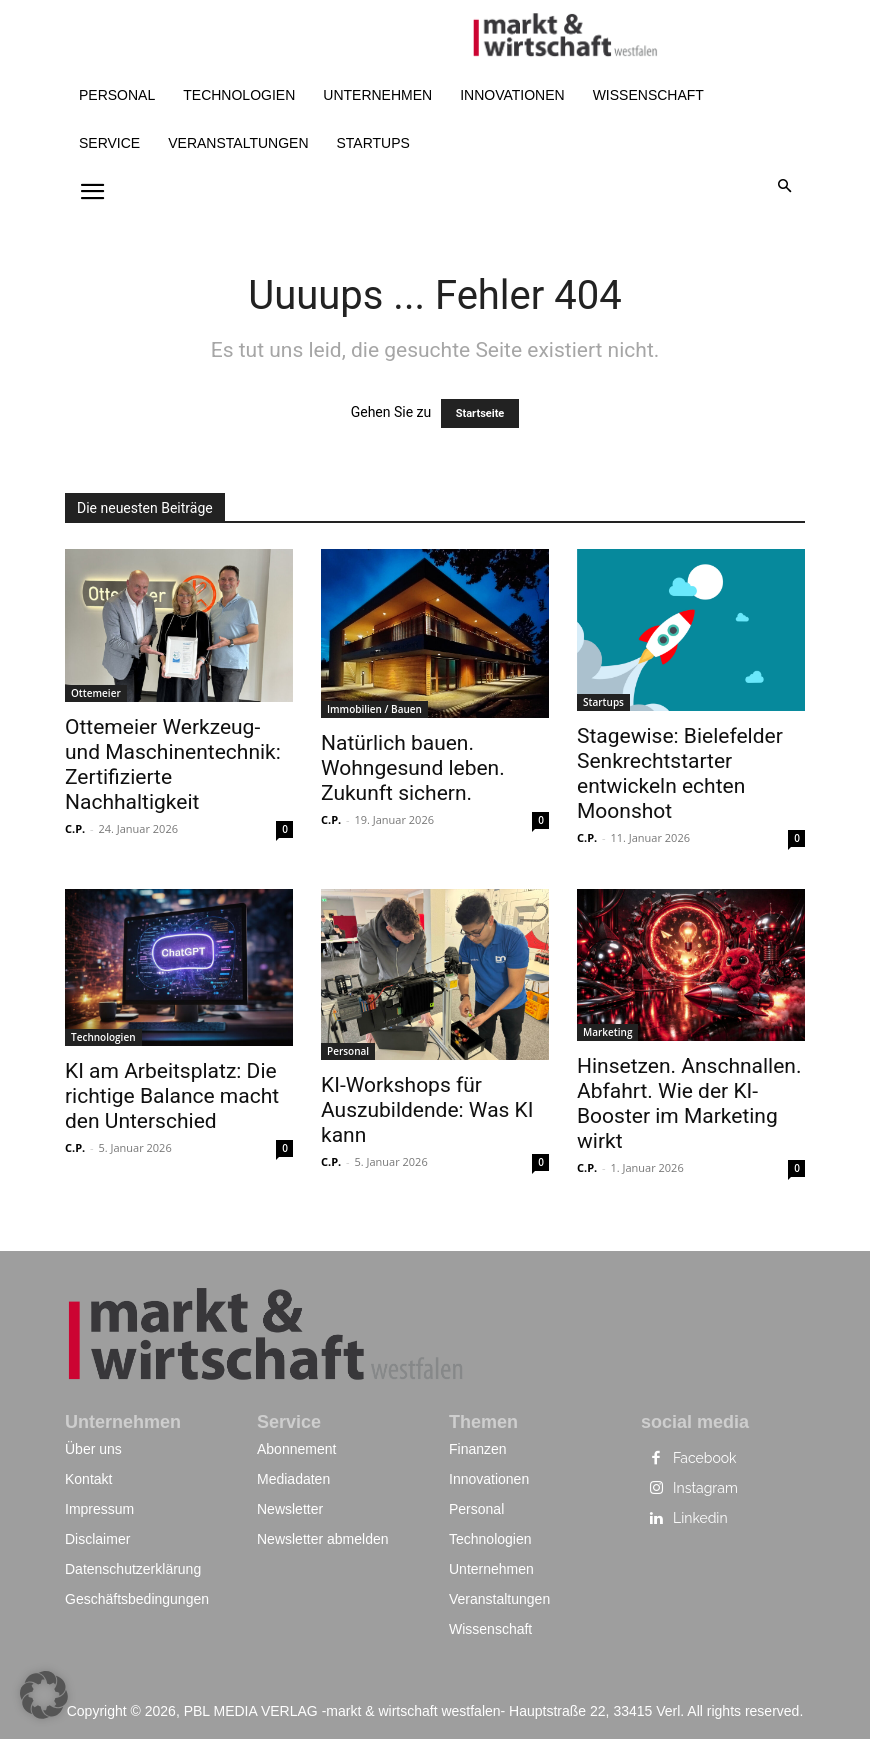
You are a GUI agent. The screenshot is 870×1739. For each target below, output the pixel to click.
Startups (603, 702)
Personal (348, 1051)
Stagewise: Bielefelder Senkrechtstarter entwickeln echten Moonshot (680, 773)
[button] (785, 187)
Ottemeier (96, 693)
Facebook (705, 1458)
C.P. (75, 828)
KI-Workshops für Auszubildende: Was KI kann (427, 1110)
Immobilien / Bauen (374, 709)
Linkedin (700, 1518)
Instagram (705, 1488)
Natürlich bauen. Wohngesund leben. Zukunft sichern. (413, 768)
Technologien (103, 1037)
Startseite (480, 413)
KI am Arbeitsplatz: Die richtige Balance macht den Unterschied (172, 1096)
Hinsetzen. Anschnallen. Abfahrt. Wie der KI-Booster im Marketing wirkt (689, 1103)
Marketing (607, 1032)
